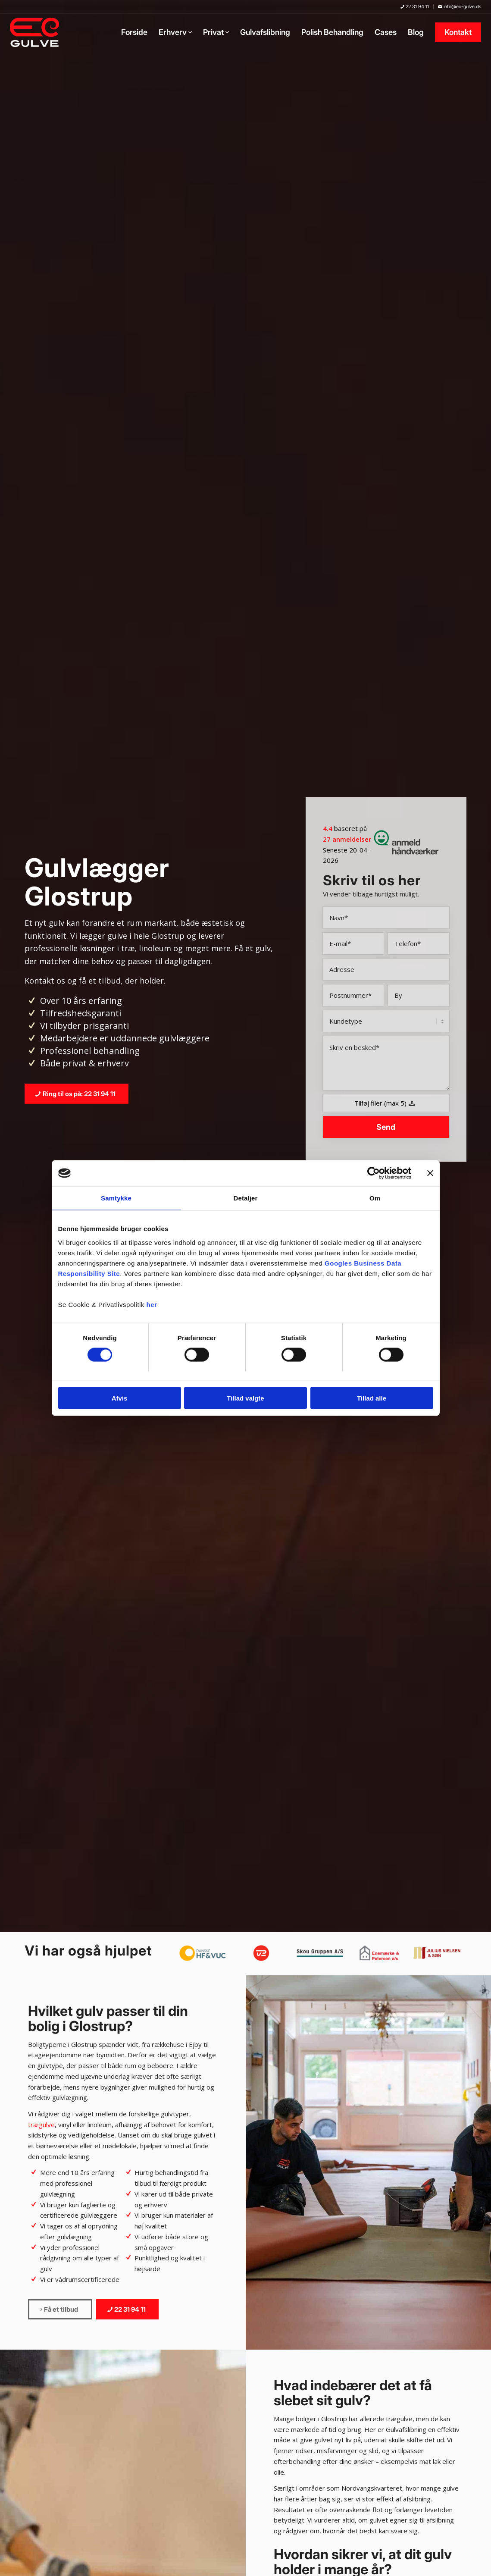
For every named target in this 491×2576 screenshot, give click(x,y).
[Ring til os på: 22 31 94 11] (76, 1094)
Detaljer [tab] (246, 1198)
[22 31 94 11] (127, 2309)
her (152, 1304)
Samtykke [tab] (116, 1198)
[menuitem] (415, 6)
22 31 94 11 (414, 6)
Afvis (120, 1397)
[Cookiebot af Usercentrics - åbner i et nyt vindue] (373, 1173)
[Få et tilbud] (60, 2309)
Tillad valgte (245, 1397)
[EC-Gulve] (36, 32)
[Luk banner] (430, 1173)
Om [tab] (374, 1198)
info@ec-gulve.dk (459, 6)
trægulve (41, 2124)
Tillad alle (371, 1397)
